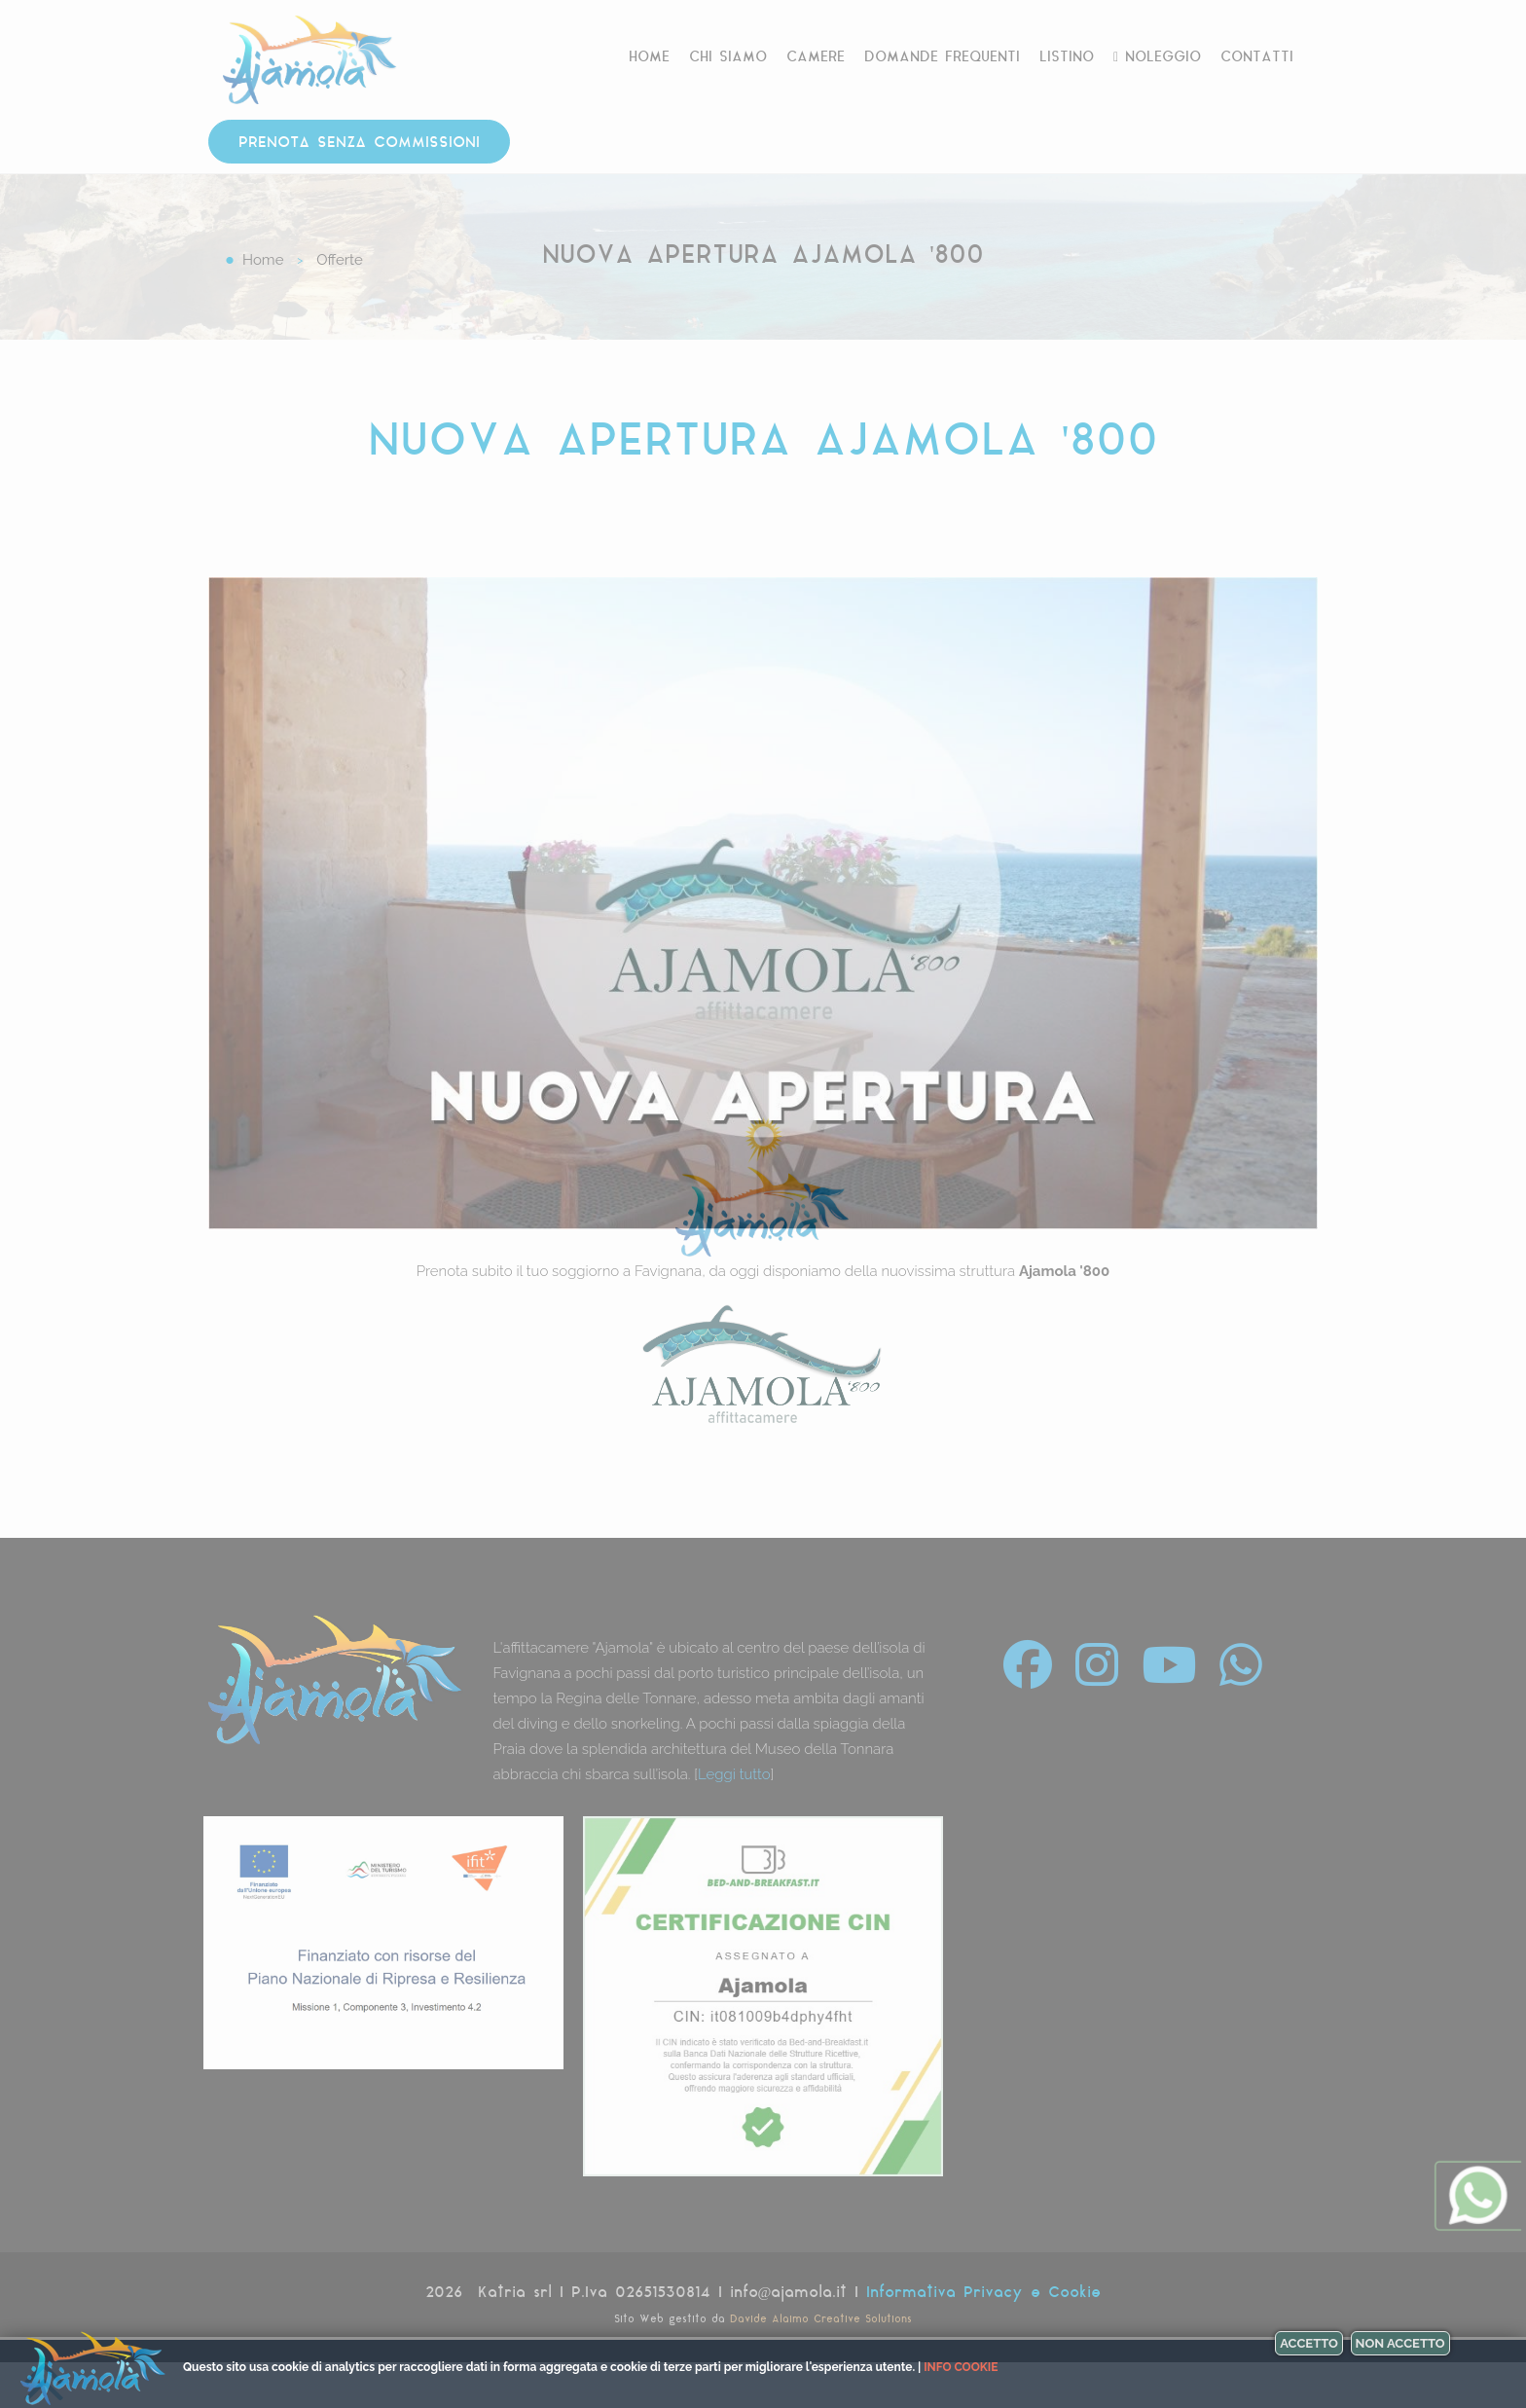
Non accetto (1400, 2343)
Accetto (1309, 2343)
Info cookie (961, 2367)
